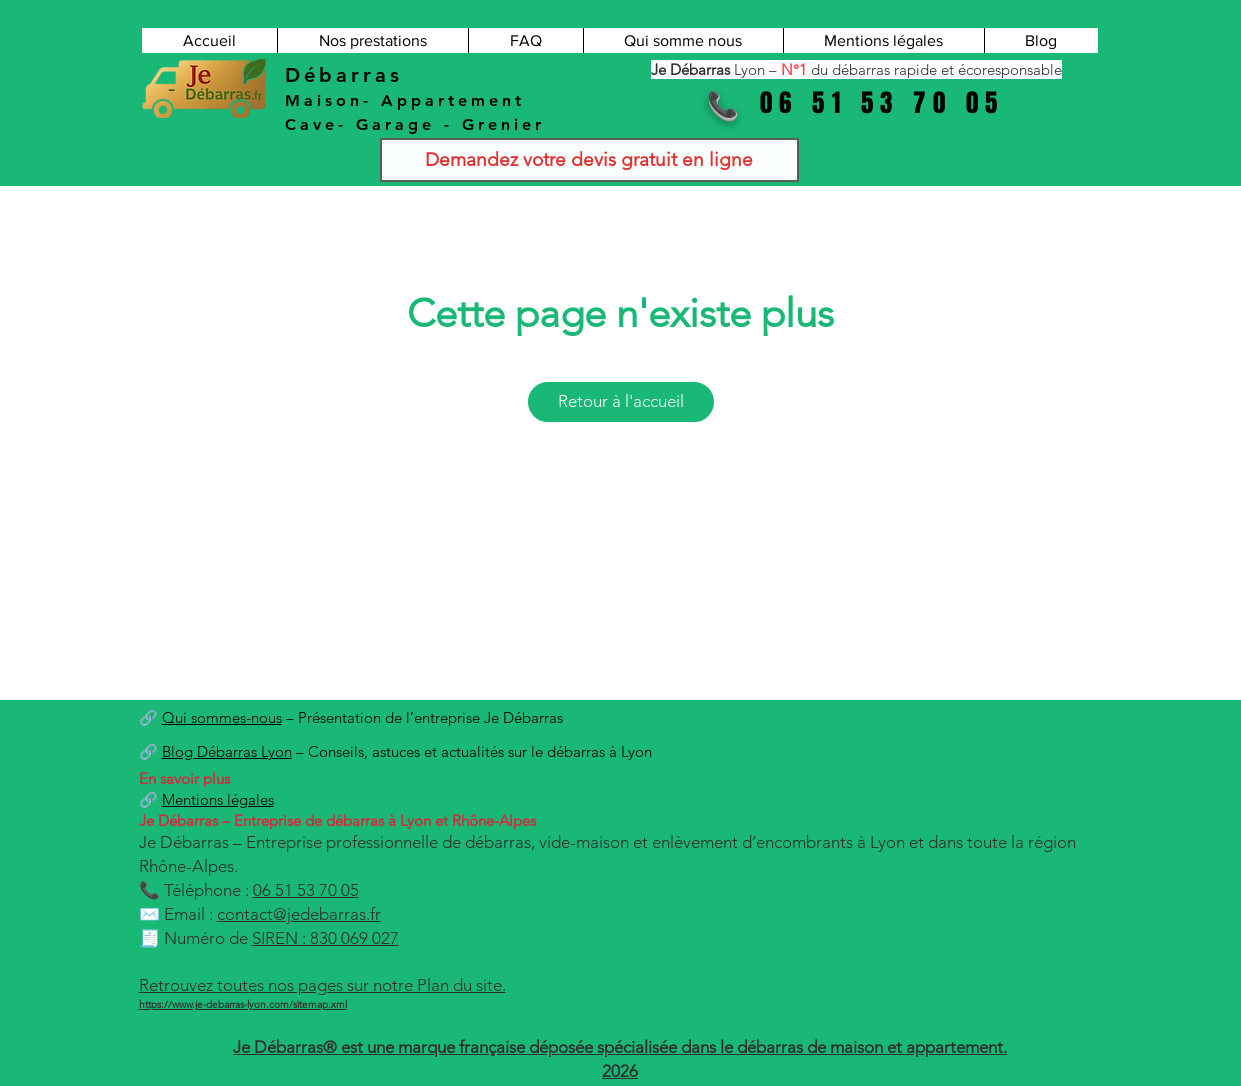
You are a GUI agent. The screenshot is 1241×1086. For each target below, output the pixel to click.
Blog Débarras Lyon (227, 751)
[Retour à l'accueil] (621, 402)
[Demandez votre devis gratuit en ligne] (589, 160)
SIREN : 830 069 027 (325, 938)
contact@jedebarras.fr (299, 914)
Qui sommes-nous (222, 717)
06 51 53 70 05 (306, 890)
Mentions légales (218, 799)
